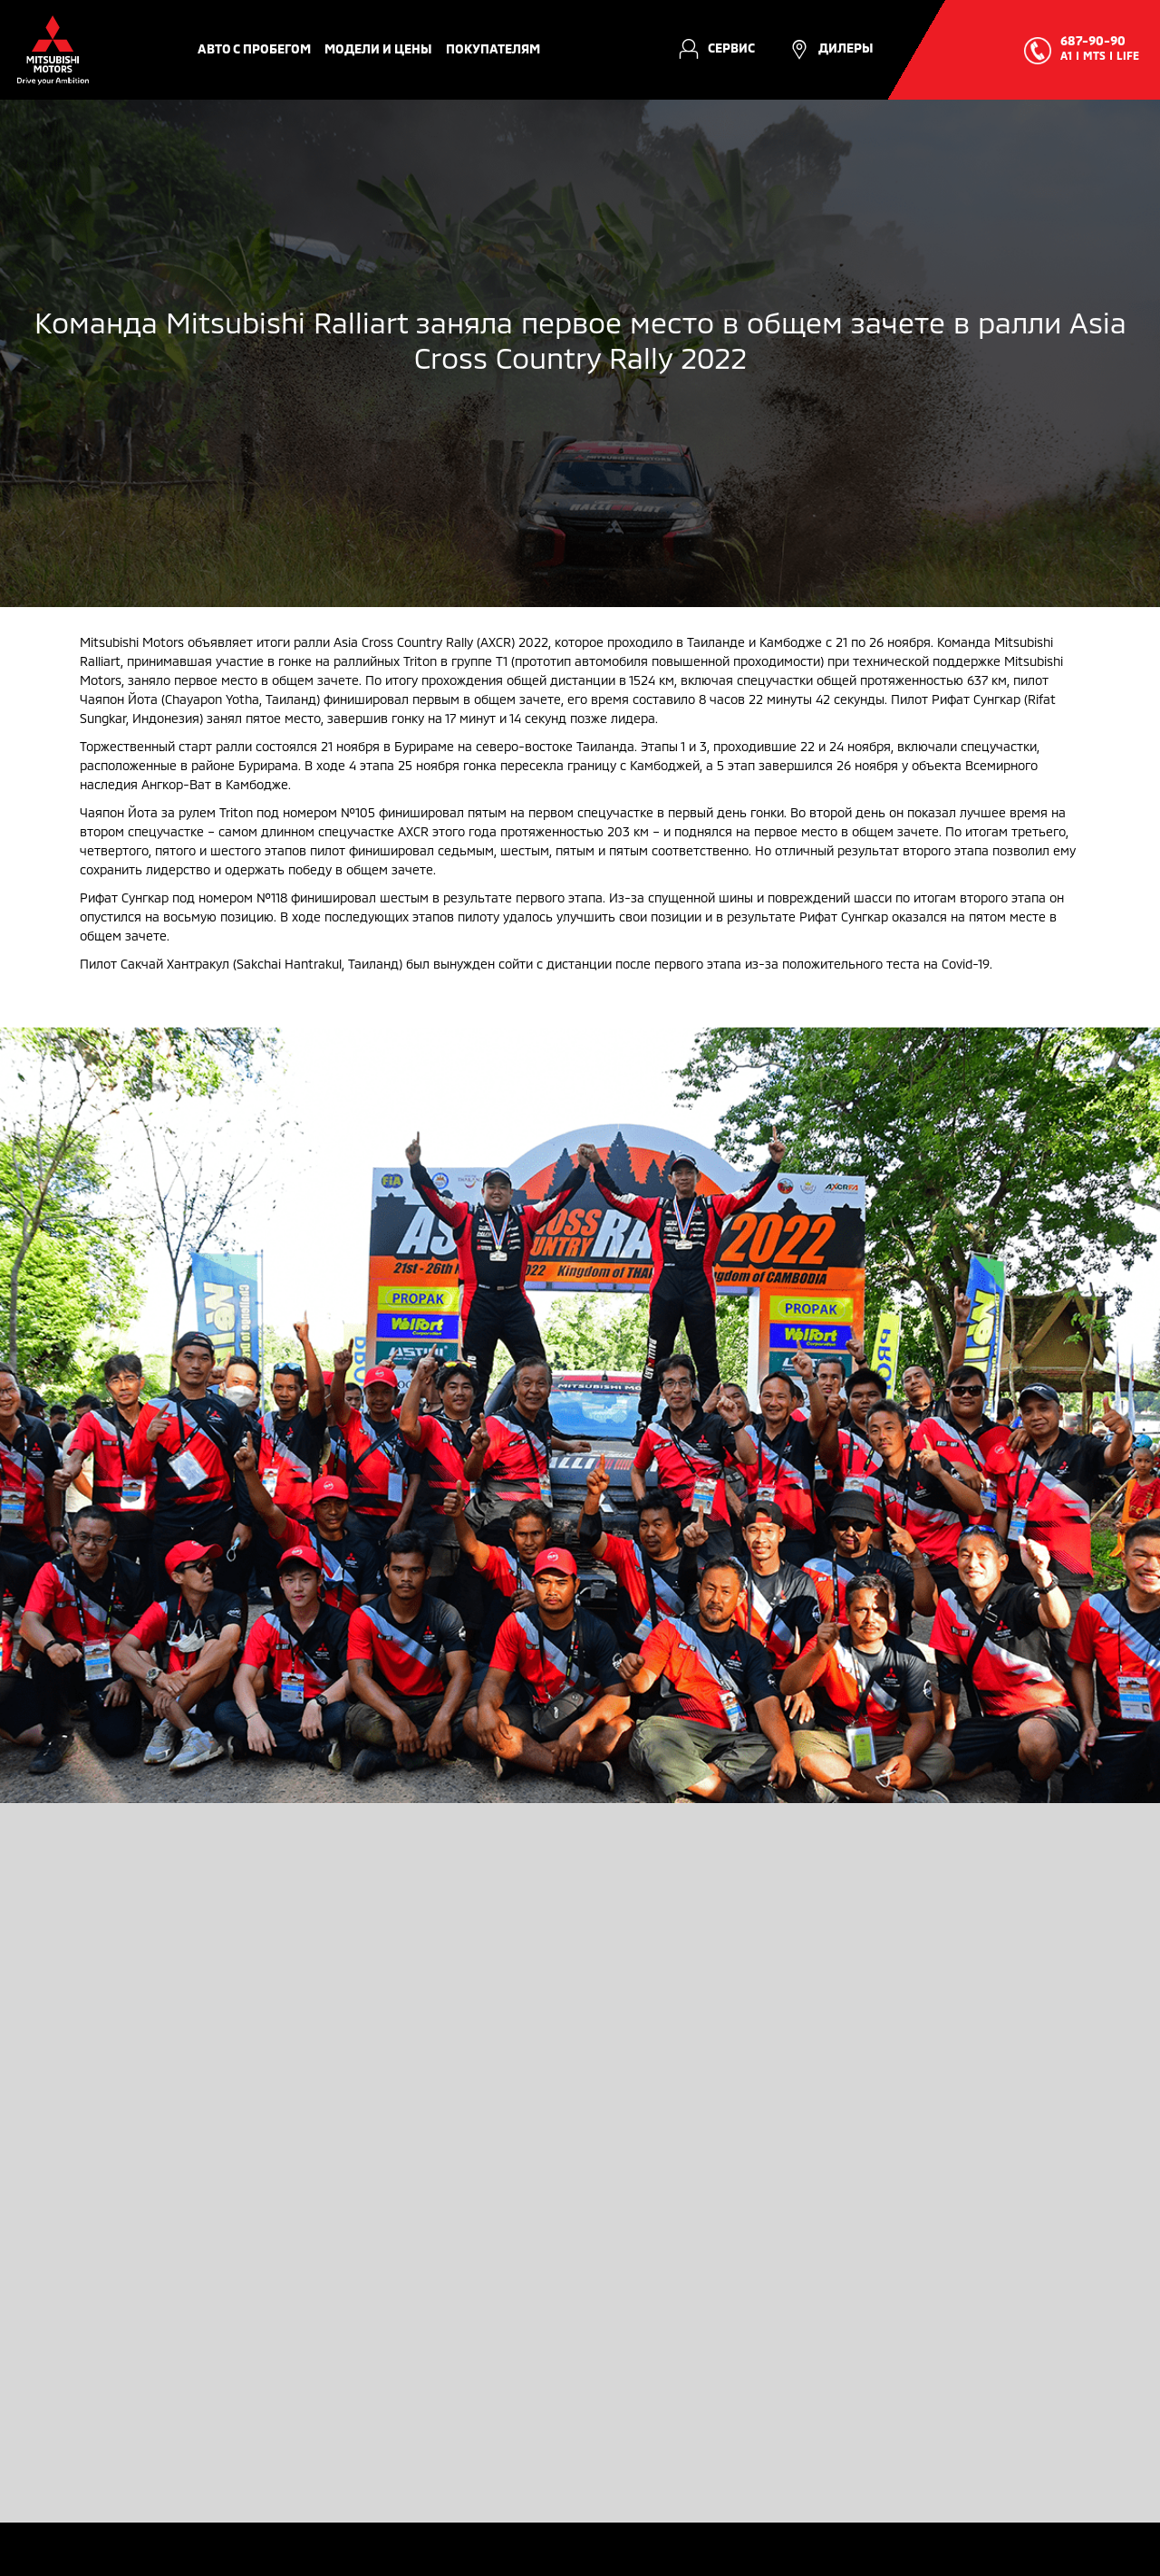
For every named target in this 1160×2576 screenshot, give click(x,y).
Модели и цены (378, 48)
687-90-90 (1093, 40)
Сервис (731, 47)
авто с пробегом (254, 48)
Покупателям (493, 48)
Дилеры (846, 47)
